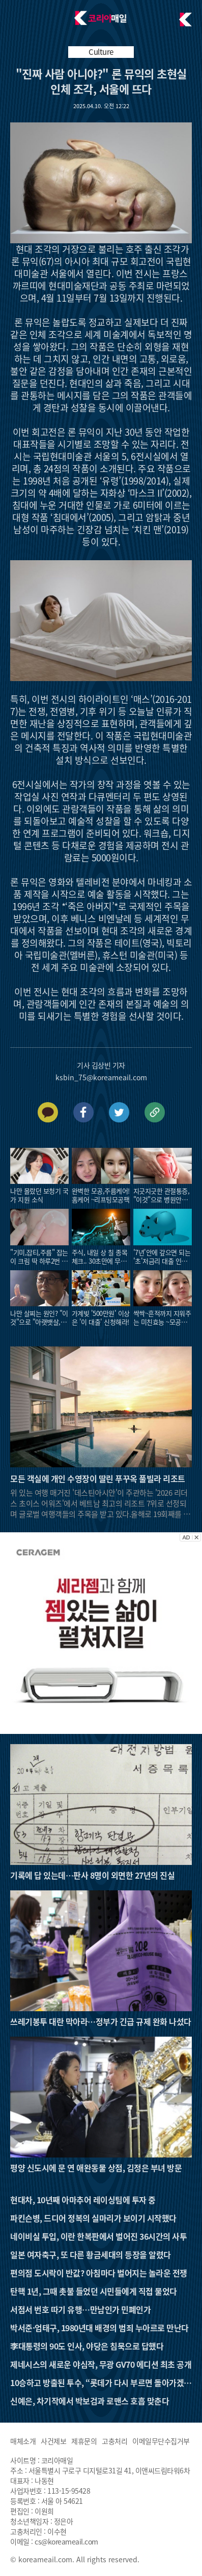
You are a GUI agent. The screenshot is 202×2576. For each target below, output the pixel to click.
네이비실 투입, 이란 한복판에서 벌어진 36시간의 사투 (98, 2236)
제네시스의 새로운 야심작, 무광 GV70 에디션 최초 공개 (100, 2364)
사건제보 (53, 2441)
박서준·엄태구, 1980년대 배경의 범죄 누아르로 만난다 (99, 2328)
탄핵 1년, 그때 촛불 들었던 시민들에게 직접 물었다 (93, 2291)
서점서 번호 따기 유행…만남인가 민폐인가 (80, 2309)
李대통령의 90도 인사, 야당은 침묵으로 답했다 (86, 2346)
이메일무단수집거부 (161, 2441)
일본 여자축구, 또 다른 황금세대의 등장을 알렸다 (90, 2254)
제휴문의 (84, 2441)
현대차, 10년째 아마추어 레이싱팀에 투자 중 (83, 2200)
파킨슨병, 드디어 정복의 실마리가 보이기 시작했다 (93, 2218)
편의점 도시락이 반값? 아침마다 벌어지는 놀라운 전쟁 (98, 2273)
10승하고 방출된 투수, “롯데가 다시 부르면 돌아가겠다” (97, 2382)
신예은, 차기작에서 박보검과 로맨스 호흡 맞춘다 (89, 2401)
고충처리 (114, 2441)
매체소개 (23, 2441)
